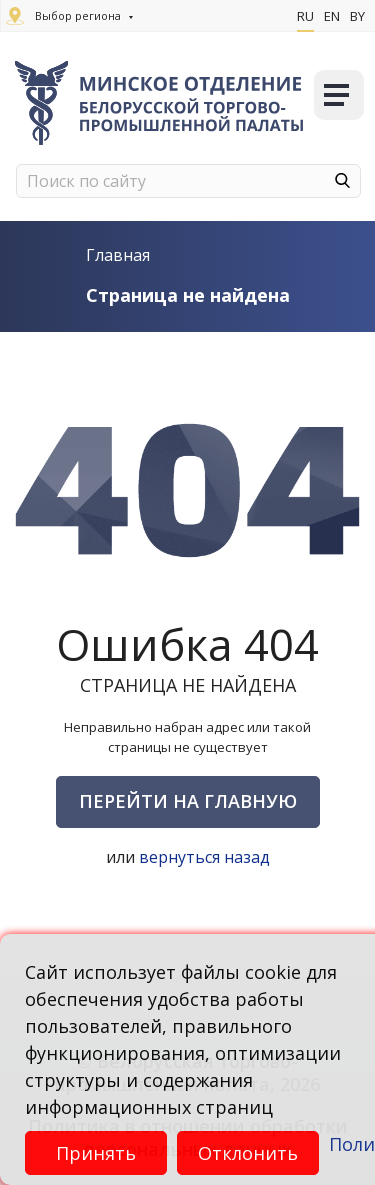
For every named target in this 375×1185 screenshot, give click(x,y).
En (332, 16)
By (357, 16)
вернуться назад (204, 857)
